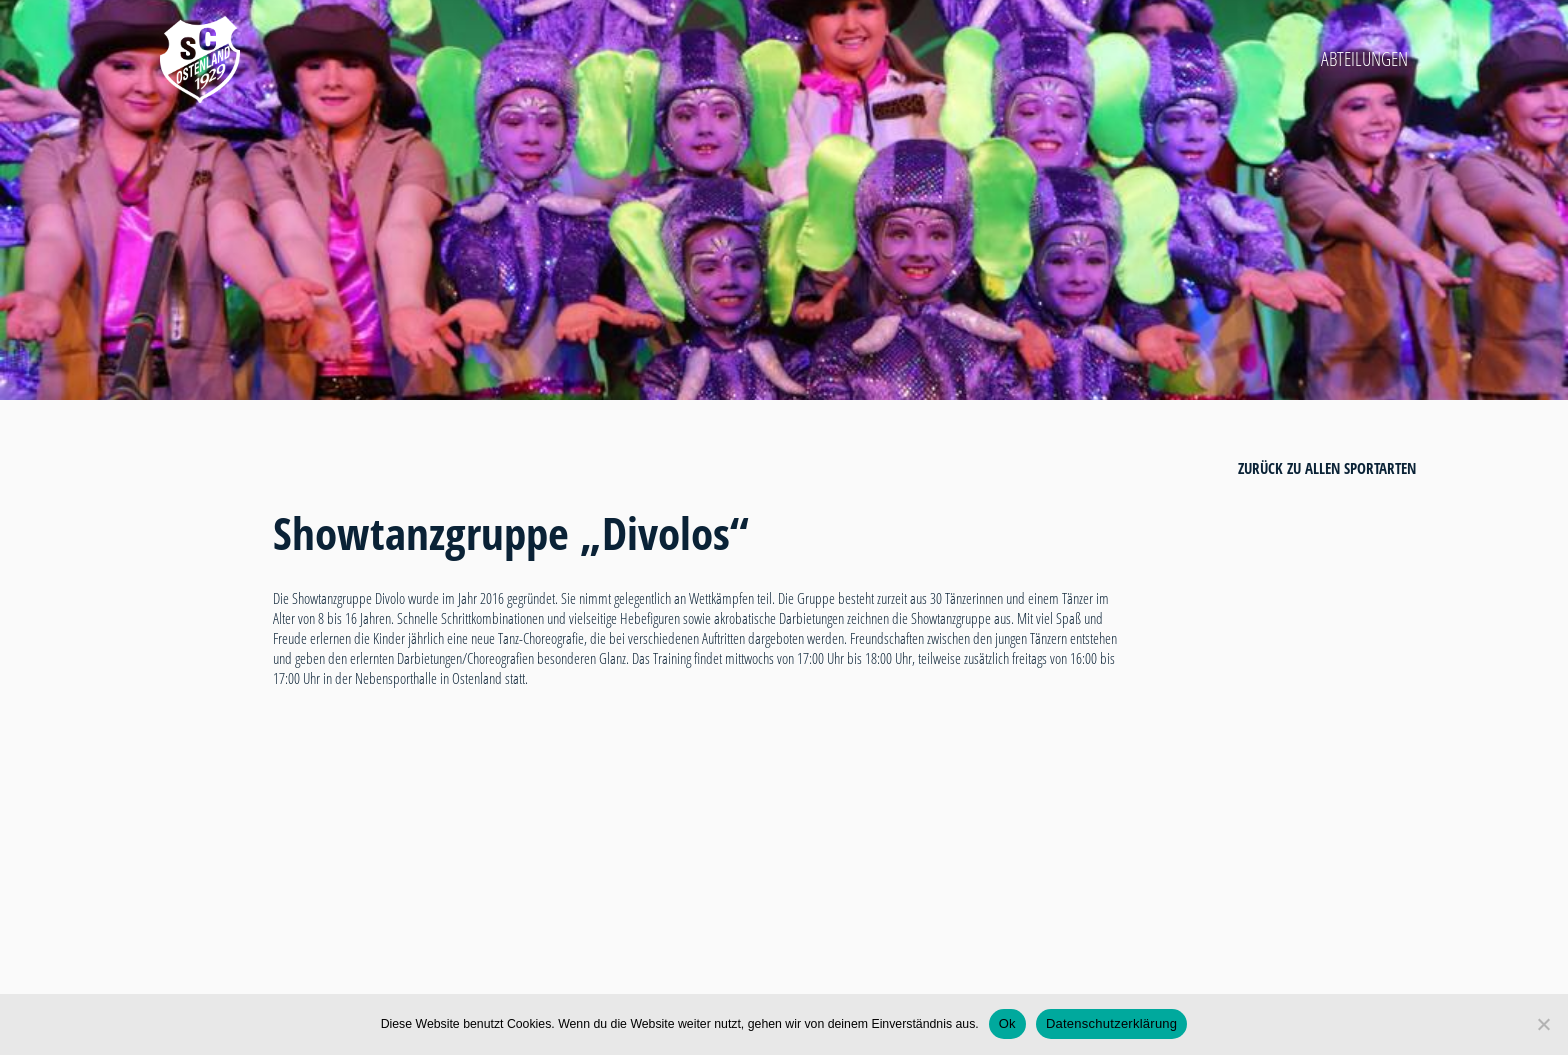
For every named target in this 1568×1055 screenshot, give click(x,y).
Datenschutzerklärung (1111, 1023)
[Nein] (1543, 1024)
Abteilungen (1364, 59)
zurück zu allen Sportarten (1327, 468)
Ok (1007, 1023)
